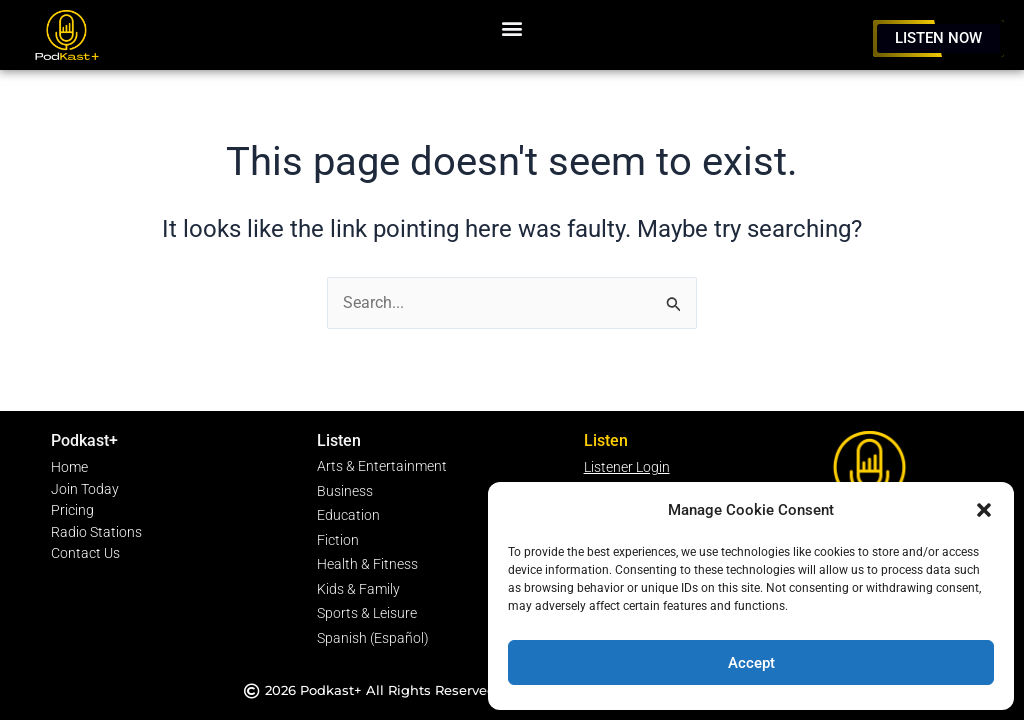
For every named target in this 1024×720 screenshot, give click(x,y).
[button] (984, 510)
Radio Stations (96, 539)
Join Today (85, 496)
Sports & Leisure (367, 614)
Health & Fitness (367, 567)
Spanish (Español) (373, 638)
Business (345, 497)
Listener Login (627, 474)
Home (69, 474)
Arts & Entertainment (382, 473)
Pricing (72, 517)
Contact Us (85, 560)
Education (348, 520)
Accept (751, 663)
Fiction (338, 544)
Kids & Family (358, 591)
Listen (339, 448)
